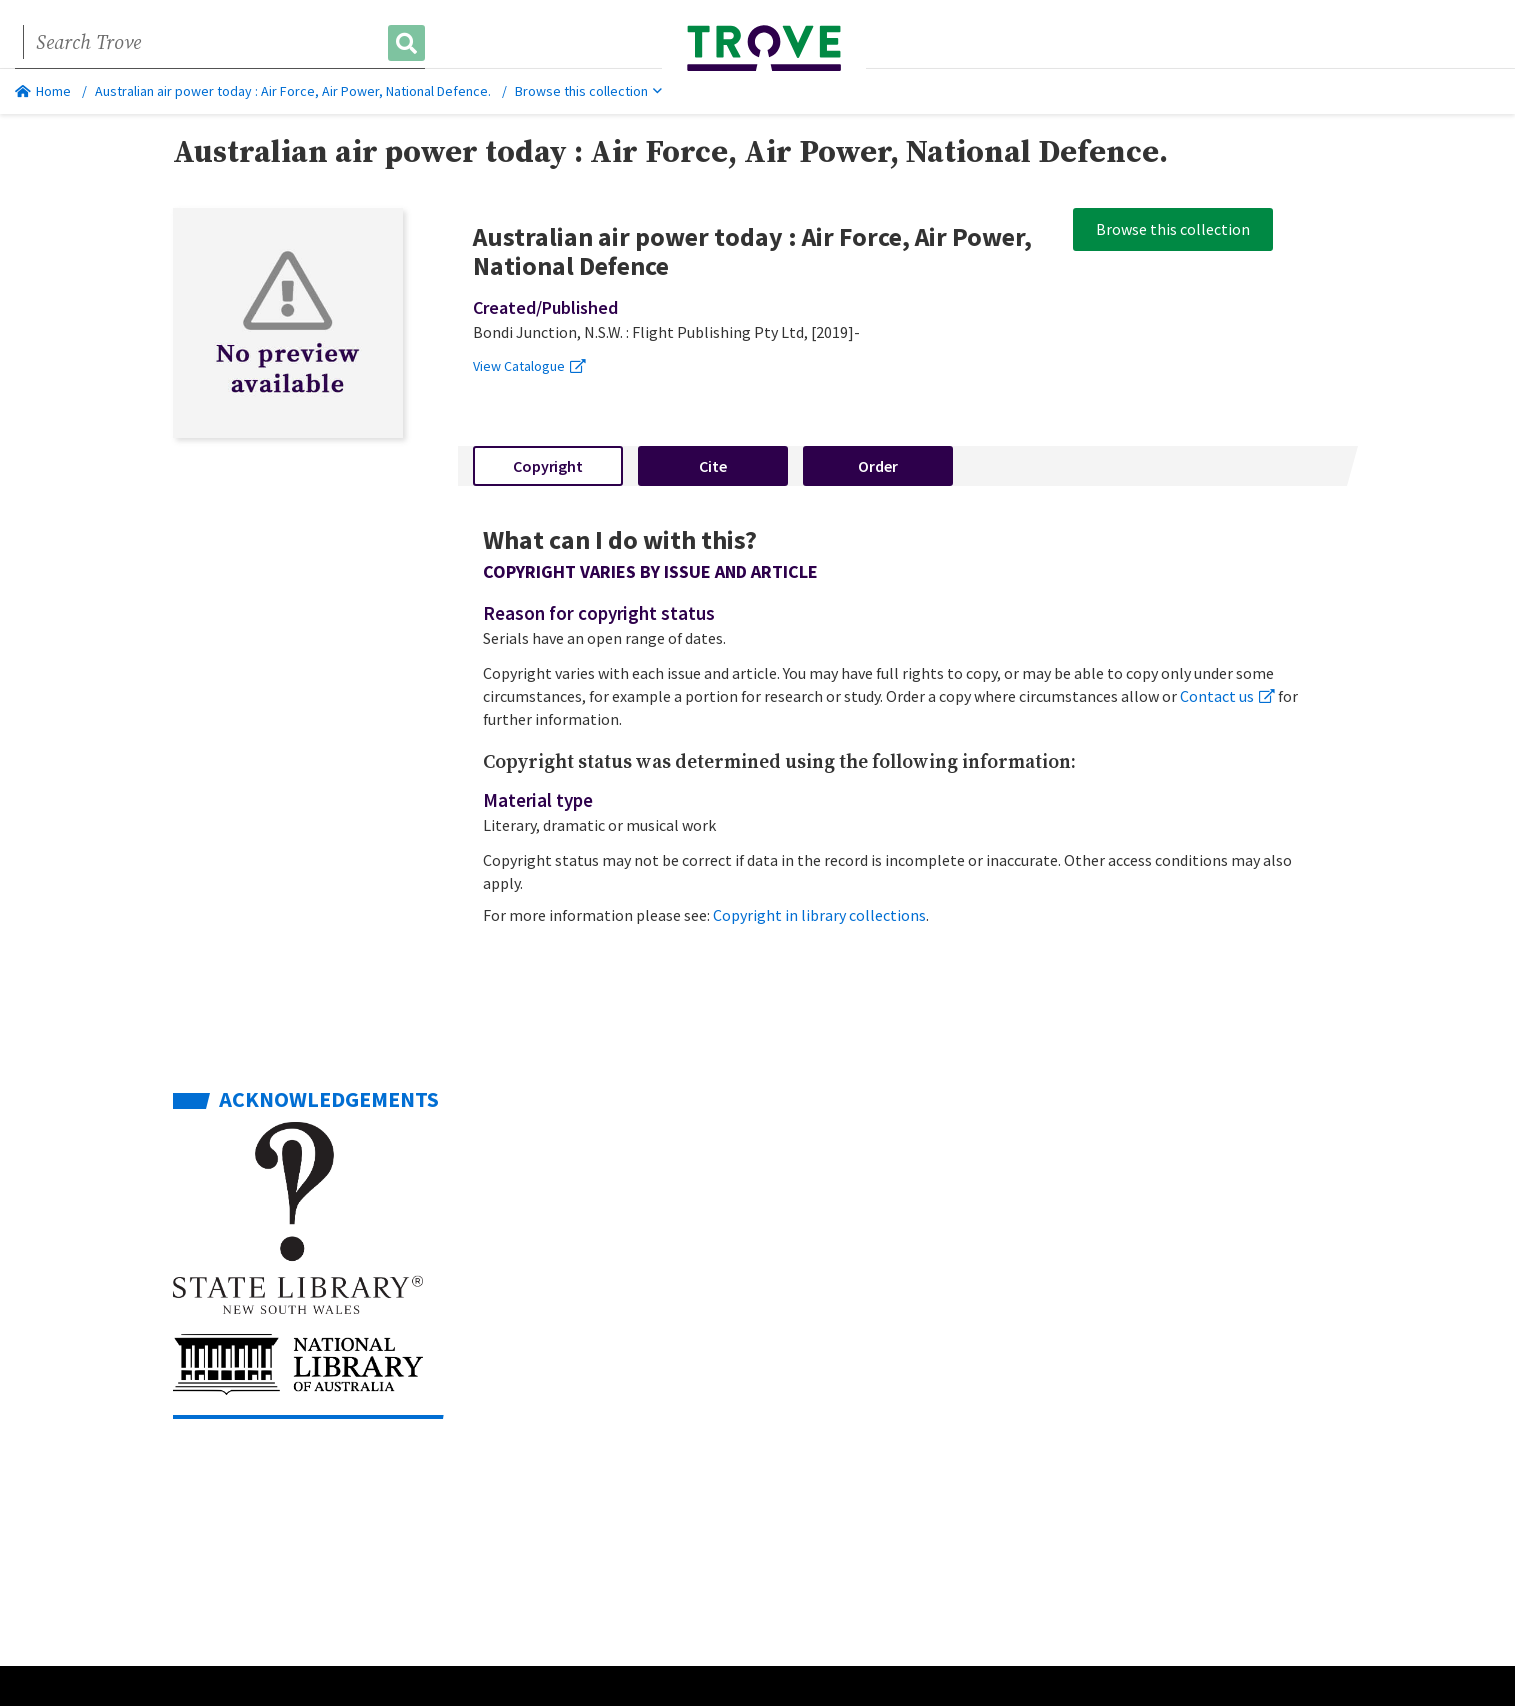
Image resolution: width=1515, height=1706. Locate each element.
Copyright (548, 466)
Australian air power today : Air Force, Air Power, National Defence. (293, 91)
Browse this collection (588, 91)
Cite (713, 466)
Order (878, 466)
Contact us (1227, 696)
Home (43, 91)
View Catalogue (529, 366)
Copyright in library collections (819, 915)
